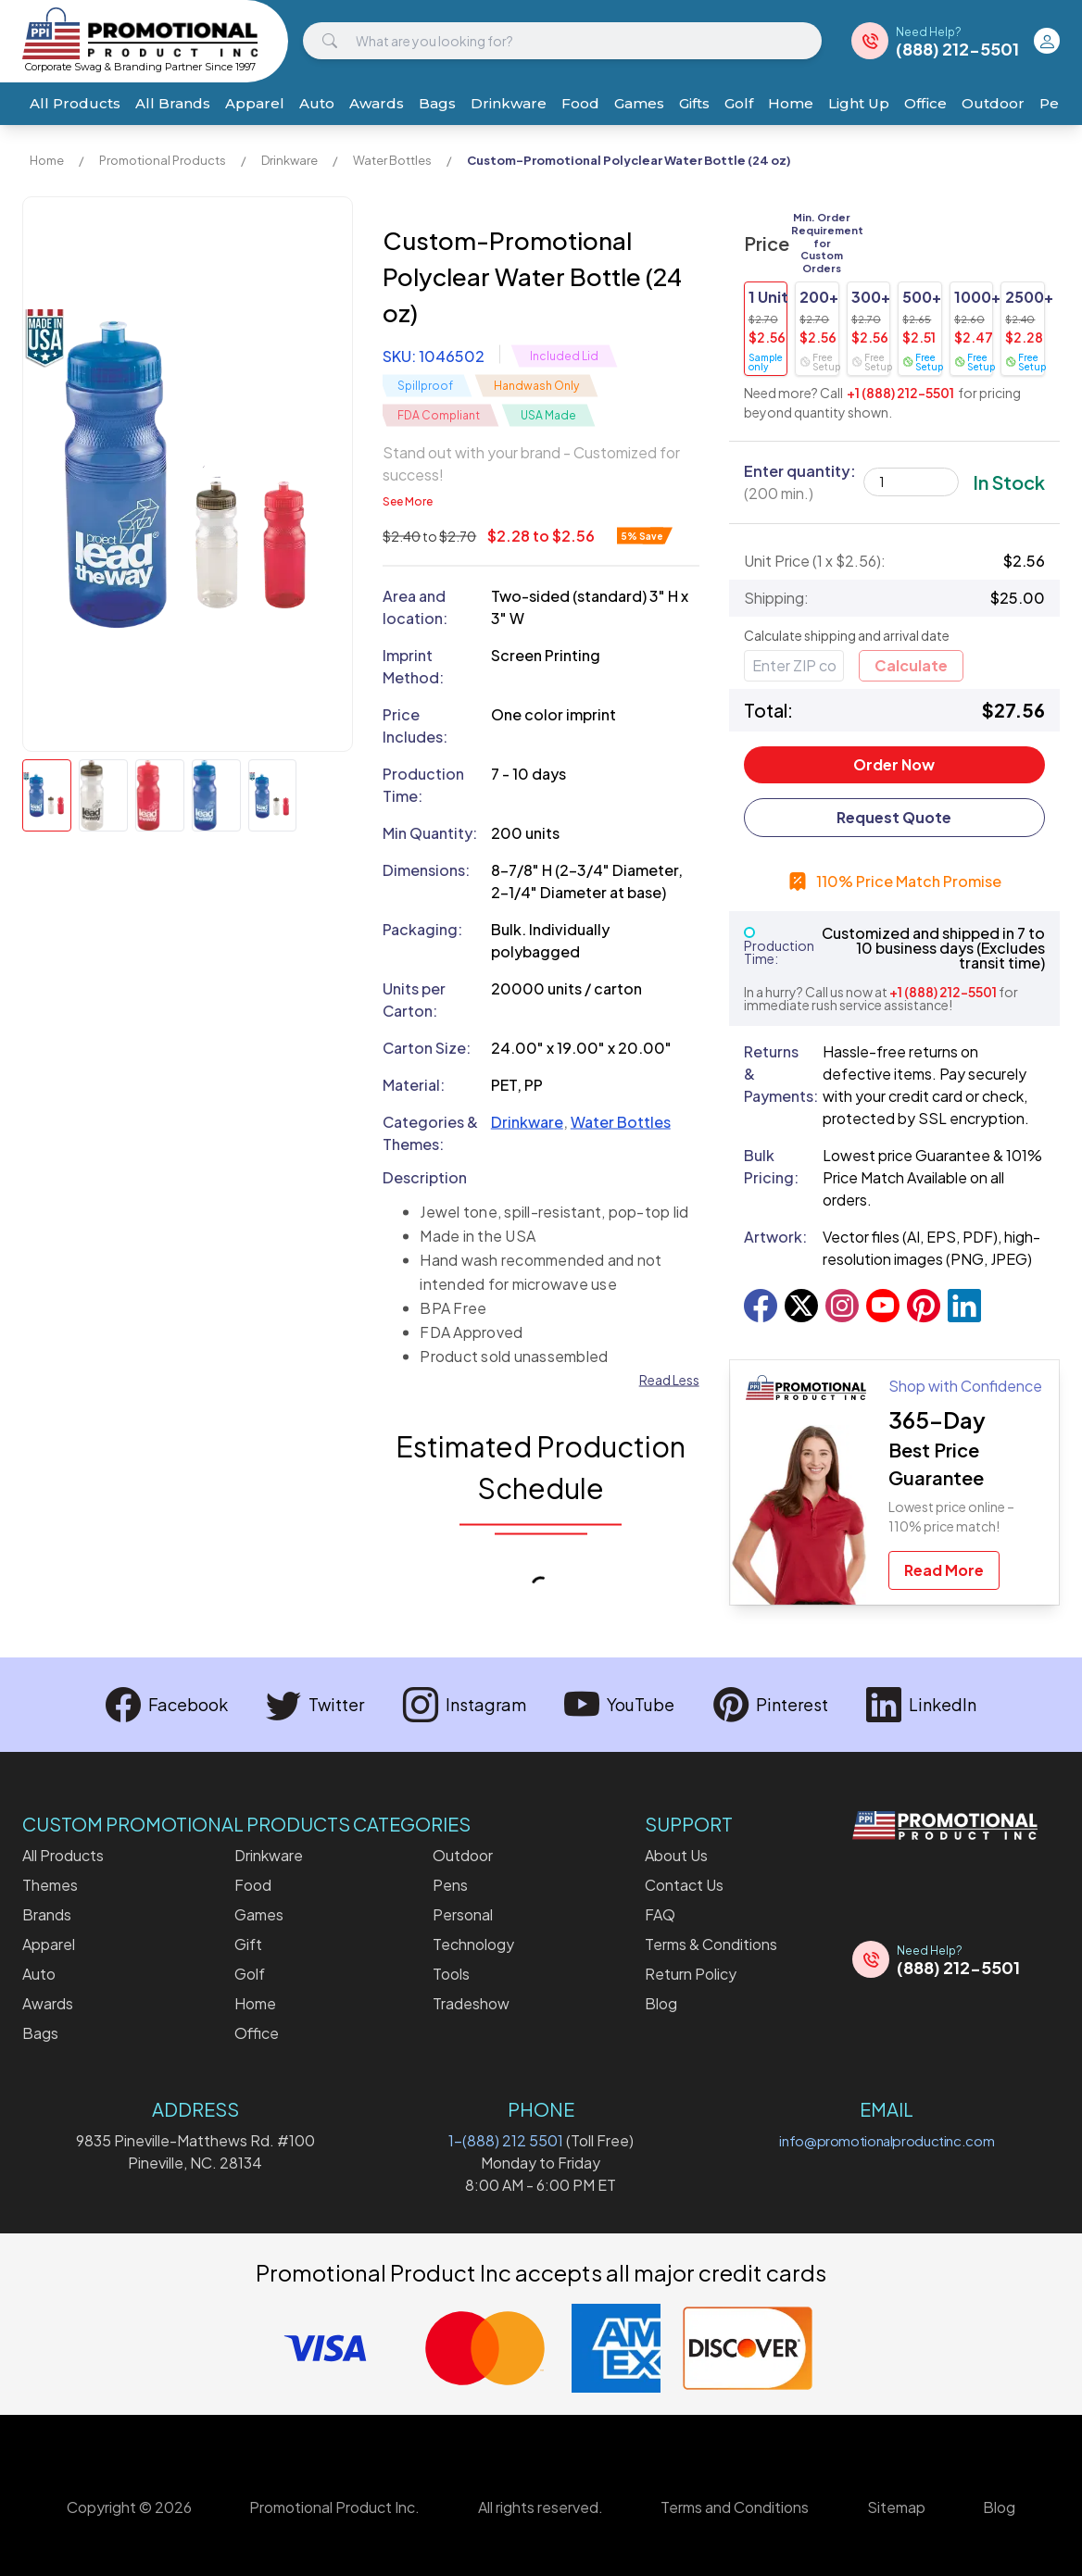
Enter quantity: (800, 482)
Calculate (911, 665)
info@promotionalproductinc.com (886, 2140)
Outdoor (993, 103)
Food (580, 103)
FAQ (660, 1914)
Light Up (858, 103)
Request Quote (894, 817)
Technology (473, 1944)
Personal (463, 1914)
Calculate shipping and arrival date (847, 635)
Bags (437, 103)
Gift (248, 1944)
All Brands (172, 103)
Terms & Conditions (711, 1944)
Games (639, 103)
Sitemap (896, 2507)
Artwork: (775, 1236)
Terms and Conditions (735, 2507)
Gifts (694, 103)
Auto (316, 103)
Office (925, 103)
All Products (75, 103)
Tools (451, 1973)
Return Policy (690, 1973)
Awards (376, 103)
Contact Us (684, 1884)
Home (790, 103)
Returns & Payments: (776, 1074)
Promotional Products (162, 160)
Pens (450, 1884)
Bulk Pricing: (771, 1166)
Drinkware (509, 103)
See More (408, 501)
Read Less (669, 1379)
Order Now (894, 764)
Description (425, 1177)
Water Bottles (392, 160)
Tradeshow (471, 2003)
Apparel (254, 103)
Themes (50, 1884)
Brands (46, 1914)
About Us (676, 1855)
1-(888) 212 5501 (505, 2140)
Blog (661, 2003)
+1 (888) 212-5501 (900, 392)
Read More (944, 1570)
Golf (738, 103)
